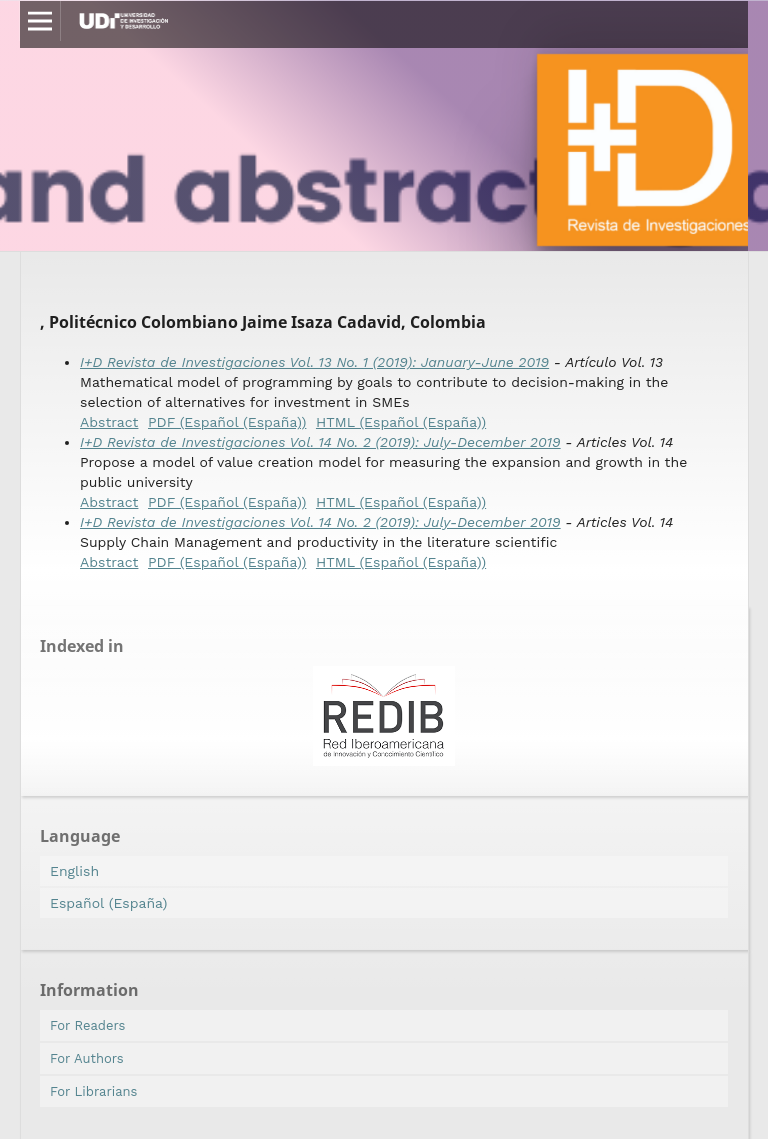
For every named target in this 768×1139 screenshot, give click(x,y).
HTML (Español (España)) (401, 422)
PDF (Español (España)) (227, 422)
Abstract (109, 422)
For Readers (87, 1025)
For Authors (87, 1058)
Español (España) (108, 903)
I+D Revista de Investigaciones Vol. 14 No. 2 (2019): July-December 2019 (320, 442)
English (74, 871)
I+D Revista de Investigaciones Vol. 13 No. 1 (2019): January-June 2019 (314, 362)
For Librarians (93, 1091)
